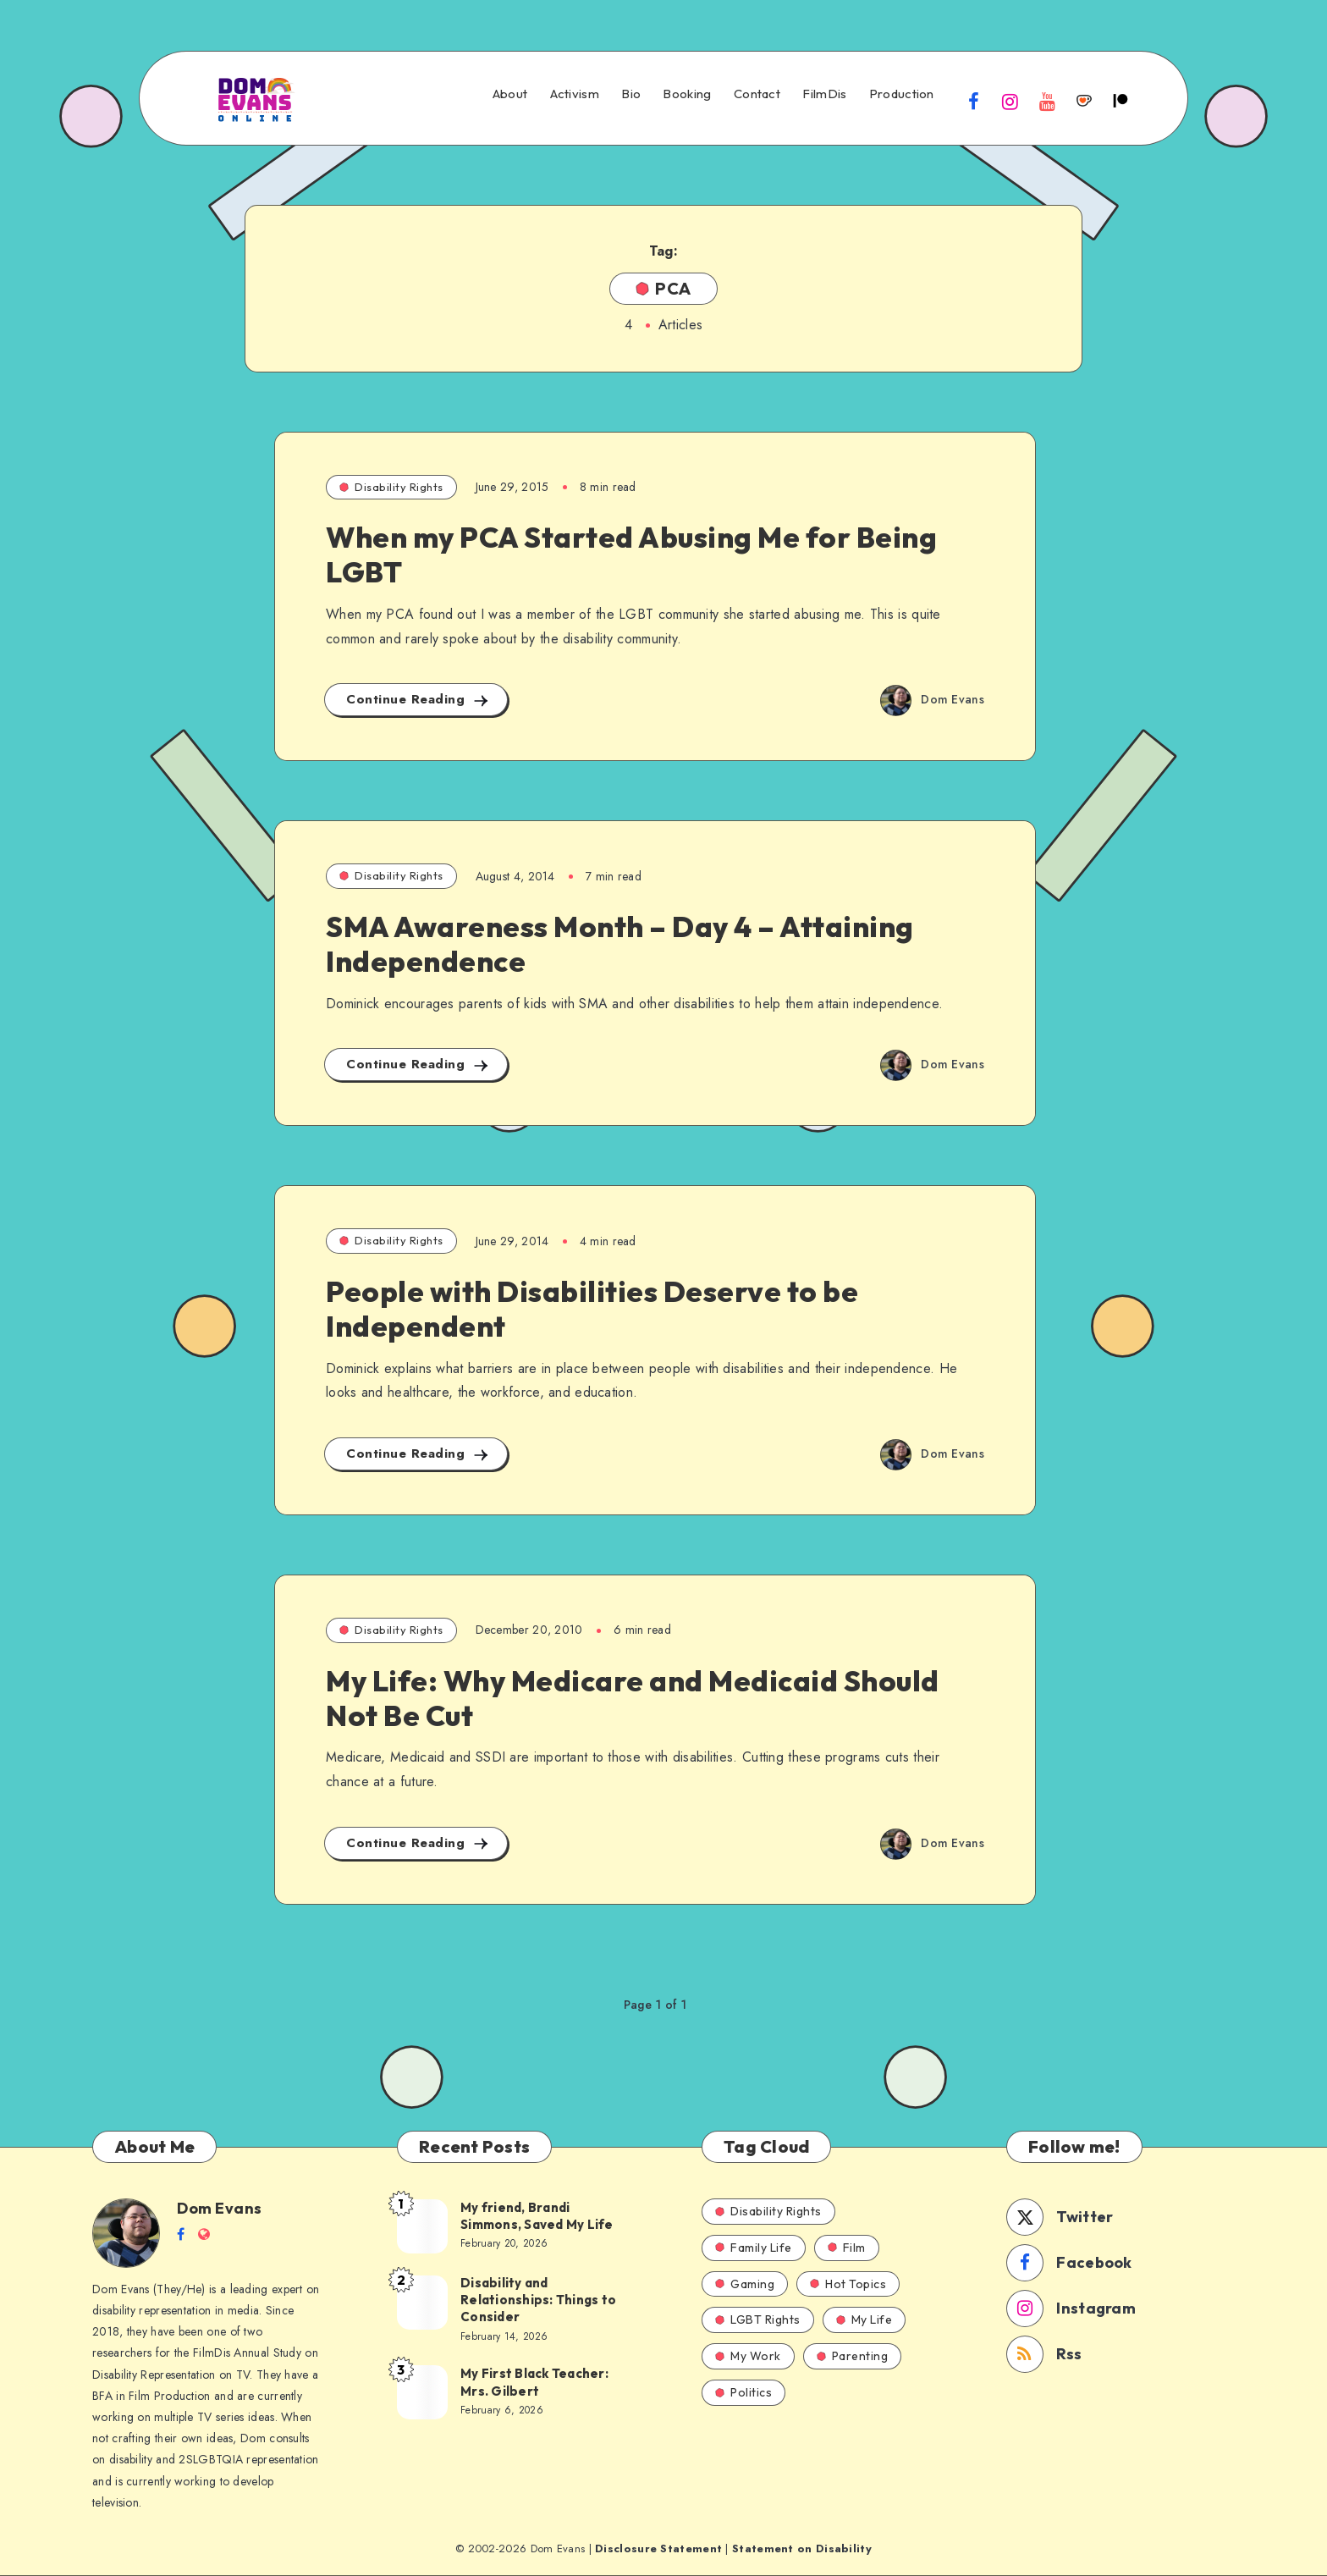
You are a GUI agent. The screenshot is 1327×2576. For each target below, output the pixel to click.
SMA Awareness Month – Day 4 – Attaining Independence (620, 943)
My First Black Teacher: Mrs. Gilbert (534, 2381)
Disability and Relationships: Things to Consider (538, 2300)
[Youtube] (1046, 100)
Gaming (744, 2284)
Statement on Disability (802, 2548)
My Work (748, 2356)
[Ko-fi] (1084, 100)
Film (847, 2247)
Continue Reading (418, 699)
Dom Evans (219, 2208)
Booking (687, 94)
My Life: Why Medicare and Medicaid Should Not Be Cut (632, 1698)
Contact (757, 94)
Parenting (853, 2356)
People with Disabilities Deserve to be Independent (592, 1308)
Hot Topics (848, 2284)
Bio (631, 94)
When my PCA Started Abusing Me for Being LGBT (631, 554)
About (510, 94)
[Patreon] (1120, 100)
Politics (743, 2392)
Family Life (753, 2247)
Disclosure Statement (658, 2548)
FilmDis (824, 94)
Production (901, 94)
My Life (864, 2319)
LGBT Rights (758, 2319)
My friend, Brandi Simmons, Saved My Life (537, 2215)
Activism (574, 94)
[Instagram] (1010, 100)
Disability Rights (391, 487)
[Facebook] (974, 100)
